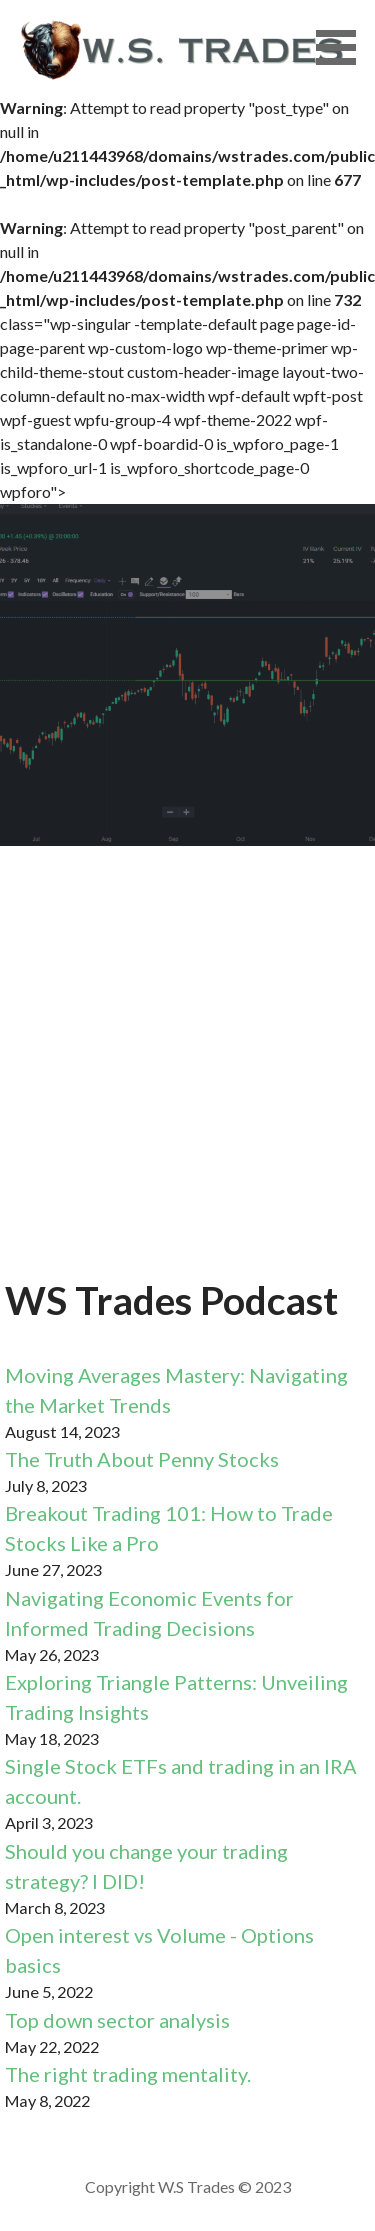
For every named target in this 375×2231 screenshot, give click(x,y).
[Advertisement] (187, 1073)
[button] (343, 47)
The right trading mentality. (128, 2074)
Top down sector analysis (117, 2020)
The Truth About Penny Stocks (142, 1459)
